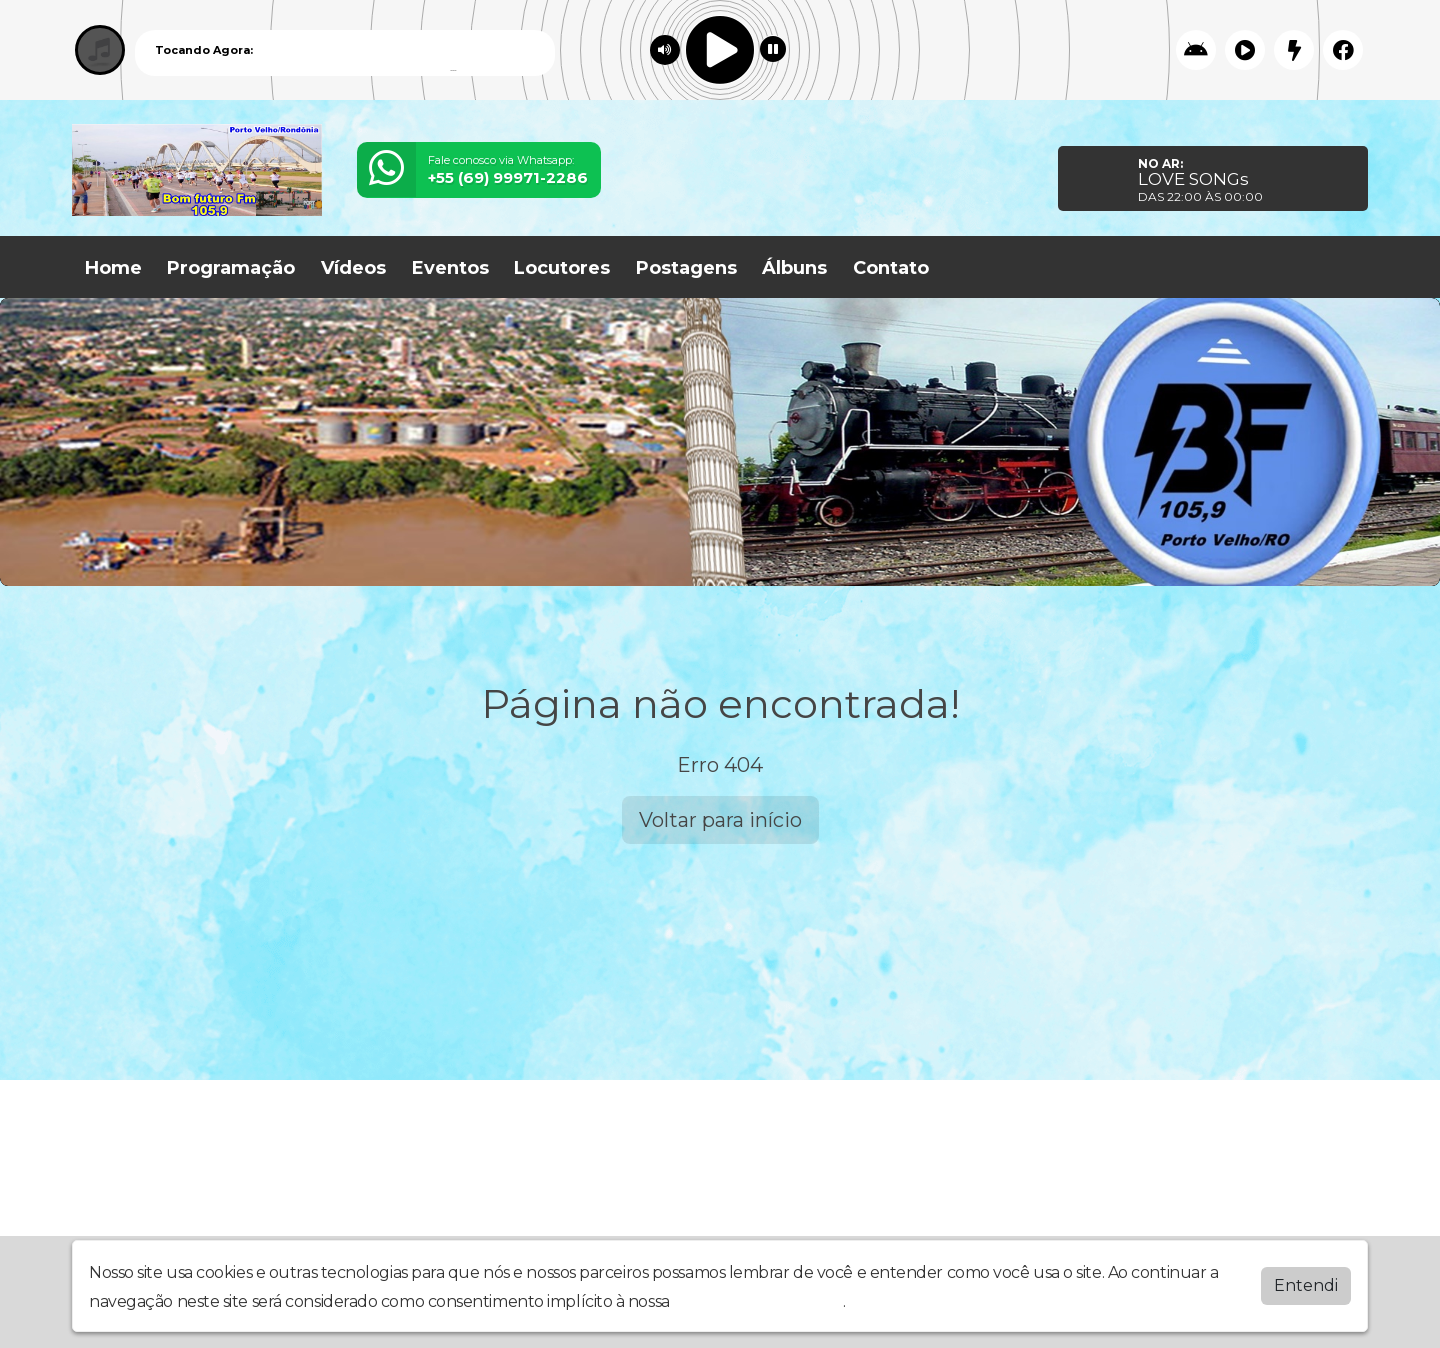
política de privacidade (758, 1301)
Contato (891, 268)
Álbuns (794, 268)
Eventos (450, 268)
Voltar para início (720, 820)
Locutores (562, 268)
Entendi (1306, 1285)
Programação (231, 268)
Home (113, 268)
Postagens (686, 268)
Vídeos (353, 268)
